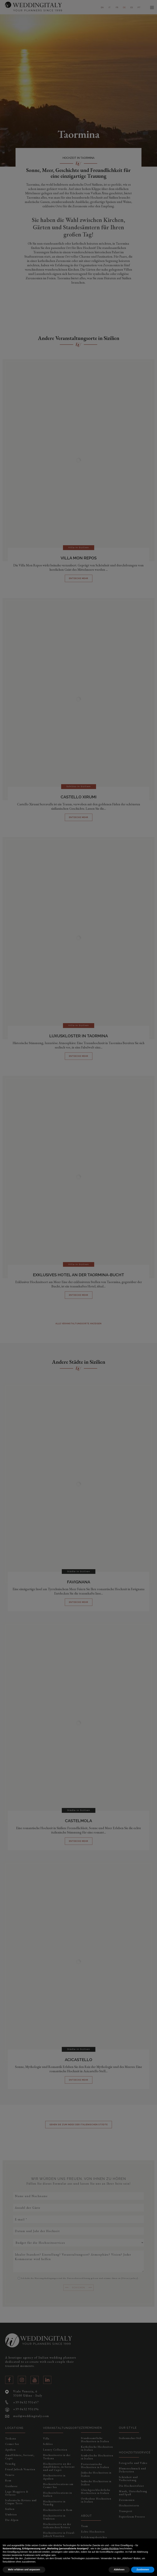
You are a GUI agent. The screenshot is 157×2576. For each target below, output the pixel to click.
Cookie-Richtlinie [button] (110, 2548)
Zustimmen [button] (142, 2569)
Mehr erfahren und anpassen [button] (24, 2569)
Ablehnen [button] (119, 2569)
